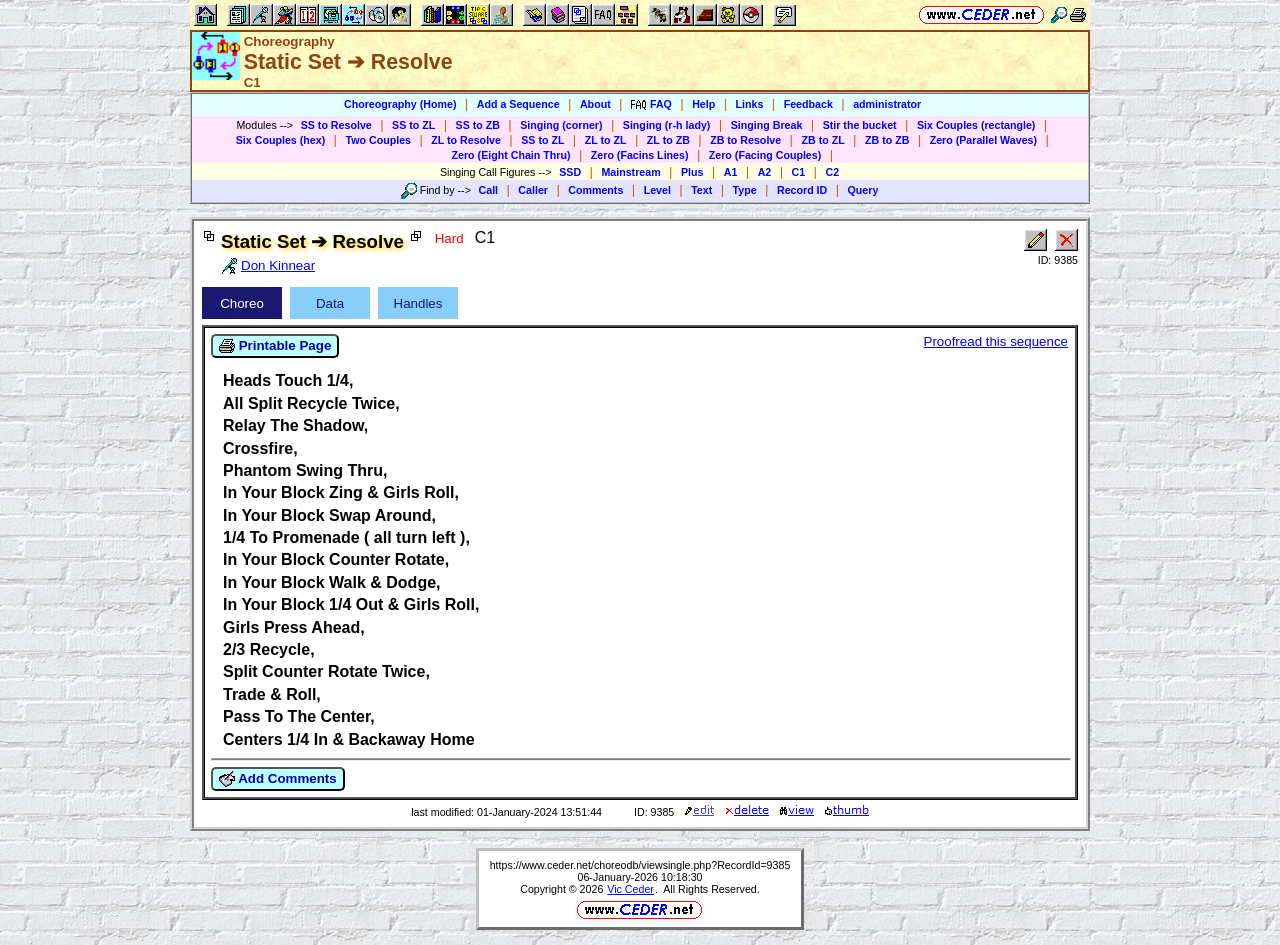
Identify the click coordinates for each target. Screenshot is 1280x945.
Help (703, 104)
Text (701, 190)
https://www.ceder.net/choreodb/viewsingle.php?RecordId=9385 (640, 865)
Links (750, 104)
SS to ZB (478, 125)
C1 (799, 172)
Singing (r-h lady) (667, 125)
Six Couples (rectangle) (976, 125)
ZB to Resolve (745, 140)
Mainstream (630, 172)
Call (489, 190)
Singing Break (767, 125)
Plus (692, 172)
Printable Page (275, 346)
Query (863, 190)
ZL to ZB (668, 140)
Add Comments (278, 779)
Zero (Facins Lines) (640, 155)
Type (745, 190)
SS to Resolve (336, 125)
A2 (765, 172)
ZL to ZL (606, 140)
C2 (832, 172)
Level (657, 190)
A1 (731, 172)
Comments (595, 190)
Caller (533, 190)
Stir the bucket (860, 125)
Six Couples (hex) (280, 140)
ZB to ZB (887, 140)
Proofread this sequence (996, 341)
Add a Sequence (518, 104)
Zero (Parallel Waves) (983, 140)
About (595, 104)
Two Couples (378, 140)
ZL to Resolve (466, 140)
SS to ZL (413, 125)
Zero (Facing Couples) (765, 155)
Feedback (808, 104)
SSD (570, 172)
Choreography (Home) (400, 104)
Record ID (802, 190)
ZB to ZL (822, 140)
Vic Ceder (630, 889)
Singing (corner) (561, 125)
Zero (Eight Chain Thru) (511, 155)
